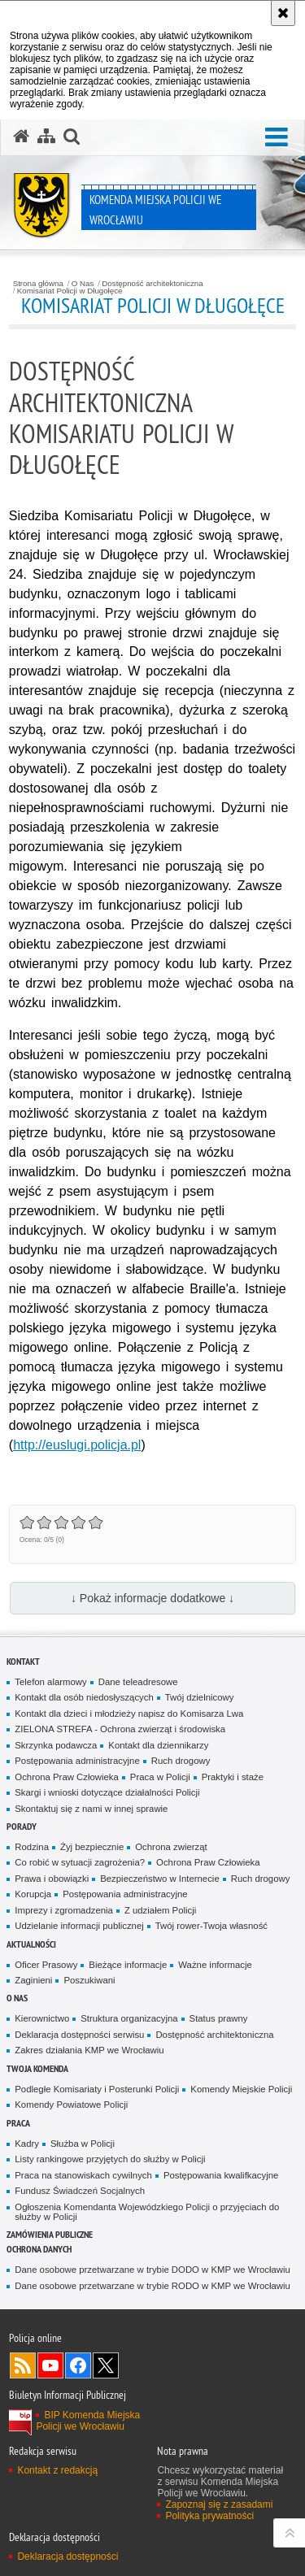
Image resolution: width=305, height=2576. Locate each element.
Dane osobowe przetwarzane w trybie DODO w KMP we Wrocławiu (152, 2269)
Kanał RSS (23, 2365)
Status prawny (219, 2018)
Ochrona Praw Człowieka (67, 1777)
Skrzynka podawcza (56, 1745)
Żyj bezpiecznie (92, 1847)
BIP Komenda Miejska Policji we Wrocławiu (88, 2420)
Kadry (27, 2143)
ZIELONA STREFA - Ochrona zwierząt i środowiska (120, 1729)
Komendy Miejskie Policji (241, 2089)
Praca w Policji (160, 1777)
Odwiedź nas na (50, 2365)
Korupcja (33, 1894)
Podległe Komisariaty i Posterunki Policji (97, 2089)
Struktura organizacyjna (129, 2018)
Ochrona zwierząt (171, 1847)
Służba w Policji (82, 2143)
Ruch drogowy (181, 1761)
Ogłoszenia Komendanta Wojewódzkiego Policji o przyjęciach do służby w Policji (147, 2212)
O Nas (83, 284)
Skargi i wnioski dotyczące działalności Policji (107, 1792)
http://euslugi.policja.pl (77, 1445)
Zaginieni (33, 1980)
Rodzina (32, 1847)
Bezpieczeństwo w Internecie (160, 1878)
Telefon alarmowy (50, 1682)
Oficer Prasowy (46, 1965)
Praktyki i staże (233, 1777)
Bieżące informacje (128, 1965)
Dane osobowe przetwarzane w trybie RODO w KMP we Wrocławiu (152, 2286)
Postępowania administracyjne (77, 1761)
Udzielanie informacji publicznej (79, 1926)
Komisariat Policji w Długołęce (70, 291)
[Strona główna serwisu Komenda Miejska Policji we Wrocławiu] (21, 137)
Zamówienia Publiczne (50, 2234)
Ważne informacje (215, 1965)
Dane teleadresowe (138, 1682)
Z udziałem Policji (160, 1910)
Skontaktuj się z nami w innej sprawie (91, 1809)
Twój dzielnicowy (199, 1697)
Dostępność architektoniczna (152, 284)
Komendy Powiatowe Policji (71, 2104)
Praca (18, 2123)
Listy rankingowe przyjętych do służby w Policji (110, 2159)
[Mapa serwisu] (46, 137)
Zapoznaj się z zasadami (218, 2504)
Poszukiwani (89, 1980)
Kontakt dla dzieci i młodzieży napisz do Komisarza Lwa (129, 1713)
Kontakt (23, 1661)
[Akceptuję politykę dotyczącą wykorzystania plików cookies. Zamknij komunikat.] (283, 13)
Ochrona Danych (39, 2249)
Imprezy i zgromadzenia (64, 1910)
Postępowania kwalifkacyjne (220, 2175)
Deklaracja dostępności (67, 2556)
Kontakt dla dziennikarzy (158, 1745)
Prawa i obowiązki (52, 1878)
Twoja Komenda (37, 2068)
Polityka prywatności (209, 2516)
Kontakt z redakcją (57, 2470)
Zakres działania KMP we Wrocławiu (89, 2050)
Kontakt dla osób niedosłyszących (84, 1697)
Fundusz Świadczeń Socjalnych (80, 2191)
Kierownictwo (42, 2018)
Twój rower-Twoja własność (211, 1926)
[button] (71, 137)
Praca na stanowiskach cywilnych (83, 2175)
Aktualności (31, 1944)
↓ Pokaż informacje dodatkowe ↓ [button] (152, 1598)
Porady (22, 1826)
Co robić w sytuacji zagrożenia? (80, 1862)
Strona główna (38, 284)
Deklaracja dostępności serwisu (79, 2035)
